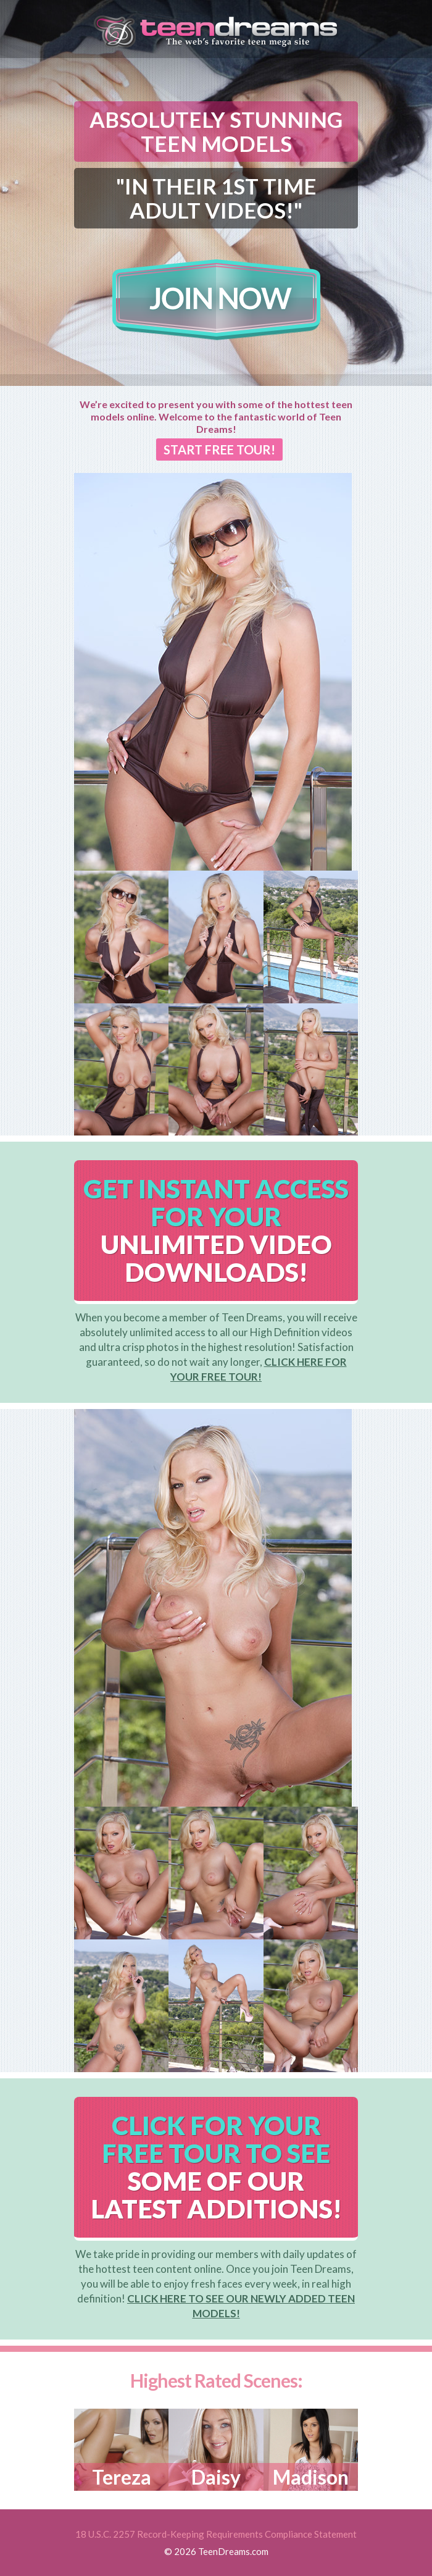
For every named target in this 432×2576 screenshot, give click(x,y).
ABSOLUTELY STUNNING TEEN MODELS (216, 131)
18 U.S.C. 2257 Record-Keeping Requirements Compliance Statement (216, 2534)
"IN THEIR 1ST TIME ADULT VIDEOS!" (216, 198)
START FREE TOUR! (219, 449)
